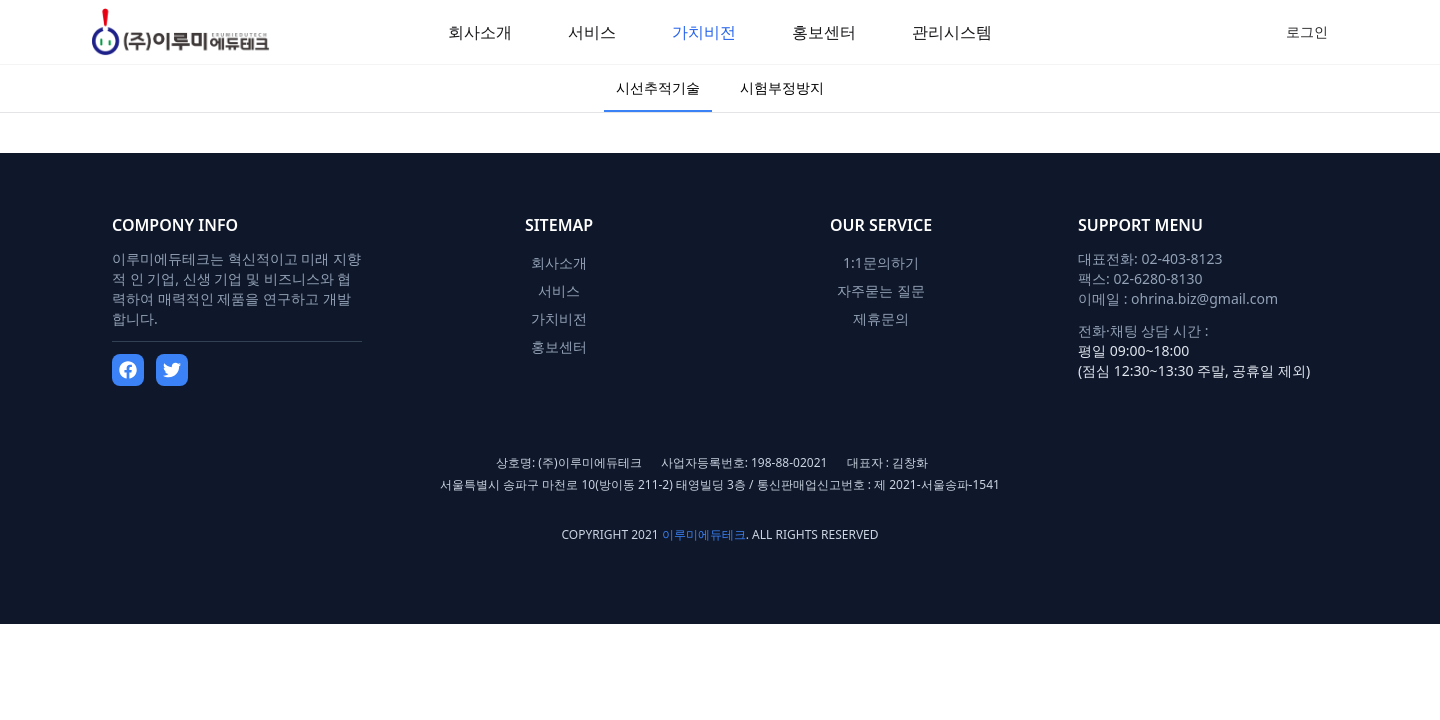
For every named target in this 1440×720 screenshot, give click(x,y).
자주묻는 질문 (881, 290)
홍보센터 (824, 32)
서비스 (592, 32)
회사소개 (480, 32)
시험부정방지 (782, 87)
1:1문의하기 (881, 262)
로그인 (1307, 31)
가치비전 (704, 32)
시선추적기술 (658, 87)
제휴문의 (881, 318)
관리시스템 (952, 32)
